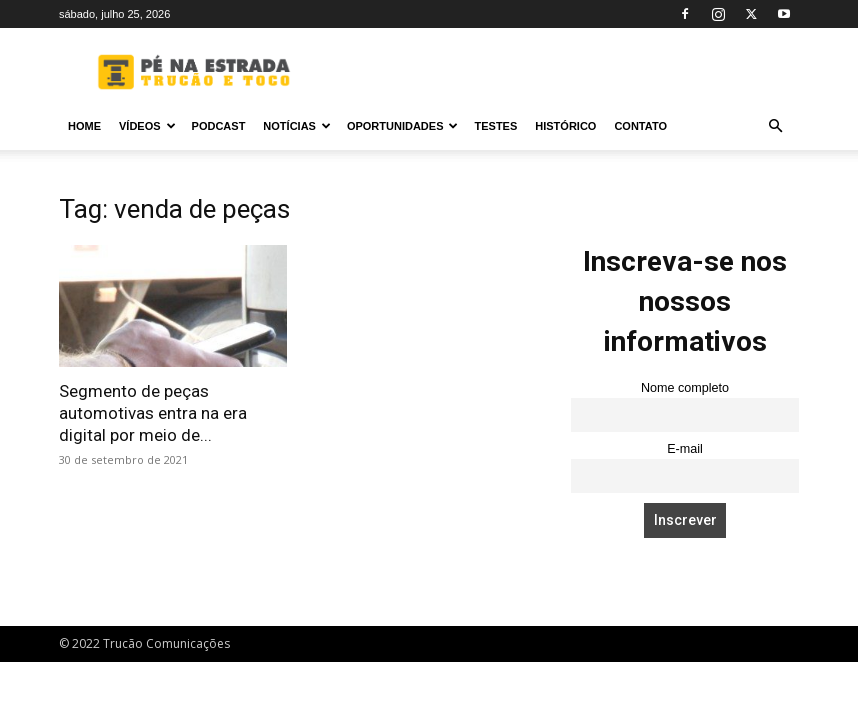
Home (84, 126)
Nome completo (685, 388)
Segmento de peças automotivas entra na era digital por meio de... (153, 413)
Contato (640, 126)
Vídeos (147, 126)
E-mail (685, 449)
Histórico (565, 126)
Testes (495, 126)
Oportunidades (403, 126)
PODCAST (219, 126)
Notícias (297, 126)
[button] (775, 126)
